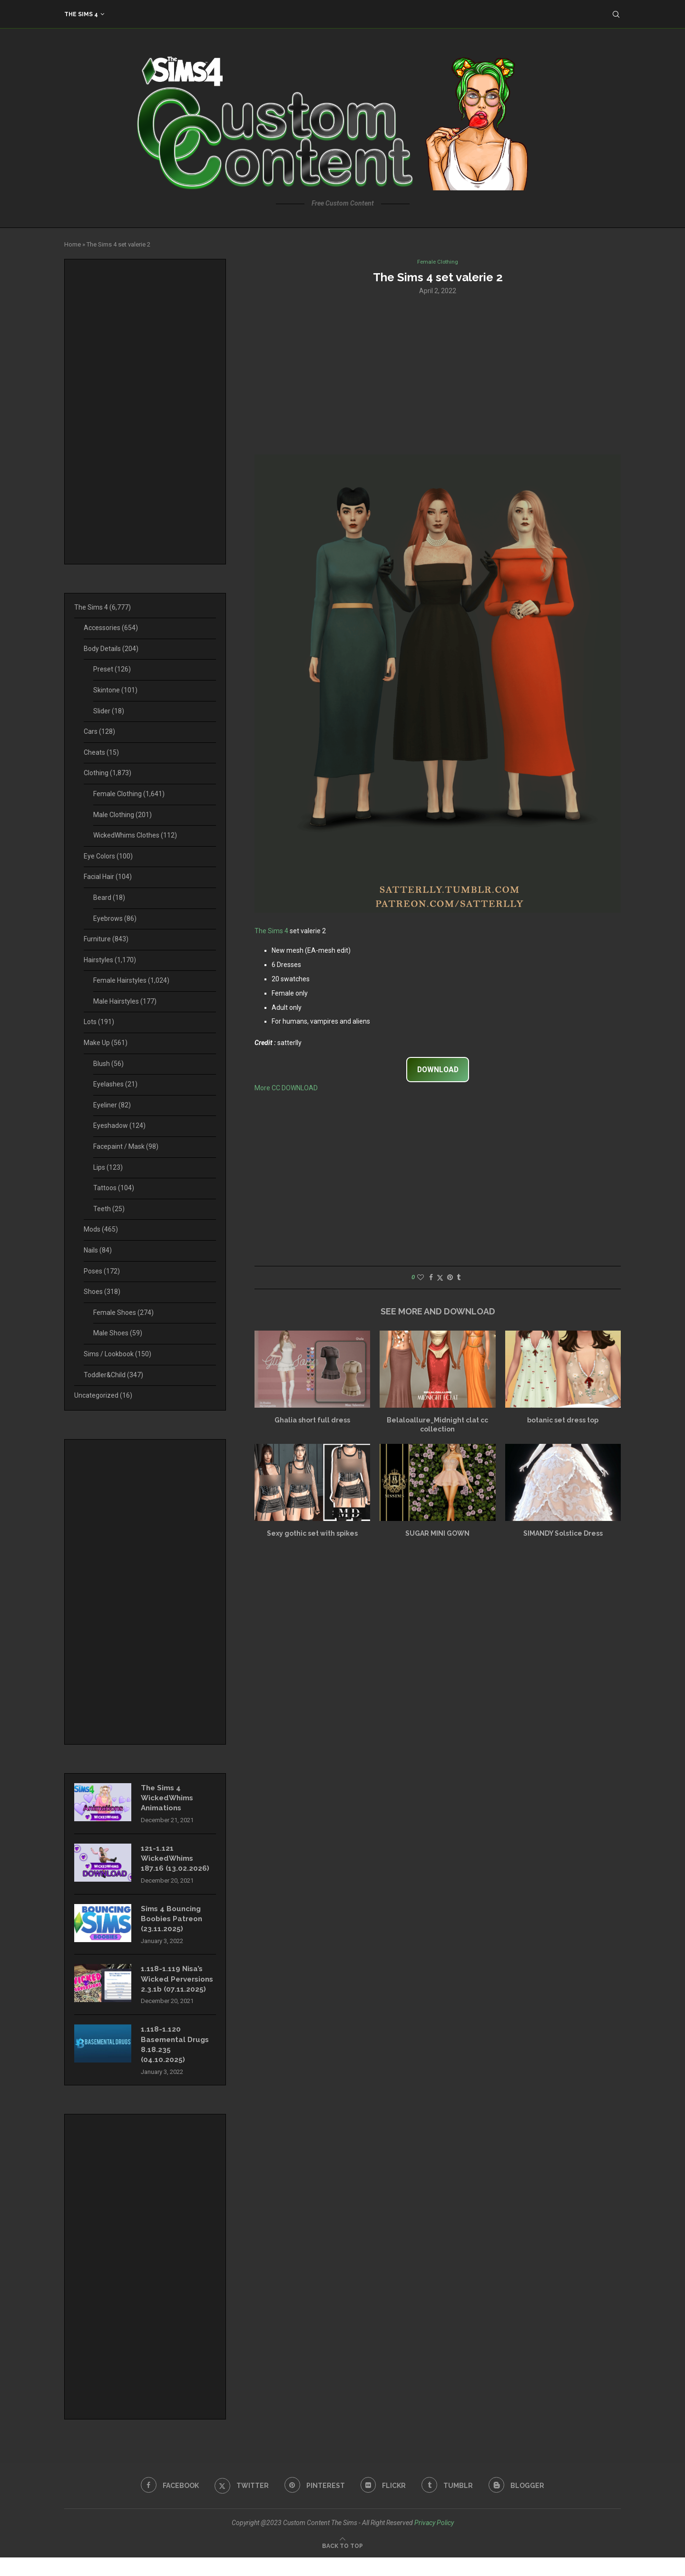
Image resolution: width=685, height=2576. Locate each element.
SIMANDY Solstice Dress (563, 1534)
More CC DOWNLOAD (286, 1089)
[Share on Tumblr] (458, 1278)
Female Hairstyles (131, 980)
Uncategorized (103, 1395)
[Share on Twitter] (440, 1278)
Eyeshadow (119, 1125)
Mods (101, 1229)
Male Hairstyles (125, 1001)
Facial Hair (108, 876)
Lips (108, 1167)
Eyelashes (115, 1084)
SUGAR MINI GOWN (437, 1534)
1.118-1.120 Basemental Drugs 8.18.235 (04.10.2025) (177, 2062)
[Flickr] (384, 2504)
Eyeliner (112, 1105)
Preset (112, 669)
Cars (99, 731)
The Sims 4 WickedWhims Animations (169, 1799)
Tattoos (113, 1188)
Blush (108, 1063)
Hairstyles (110, 960)
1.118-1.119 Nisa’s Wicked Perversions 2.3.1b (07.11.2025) (176, 1989)
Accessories (111, 628)
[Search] (616, 14)
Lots (99, 1022)
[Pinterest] (314, 2504)
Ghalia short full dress (312, 1421)
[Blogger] (520, 2504)
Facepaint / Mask (125, 1146)
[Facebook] (166, 2504)
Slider (108, 711)
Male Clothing (122, 815)
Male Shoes (117, 1333)
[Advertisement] (437, 374)
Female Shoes (123, 1312)
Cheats (101, 752)
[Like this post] (420, 1278)
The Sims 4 (81, 14)
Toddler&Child (113, 1375)
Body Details (111, 648)
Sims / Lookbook (117, 1354)
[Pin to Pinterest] (450, 1278)
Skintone (115, 690)
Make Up (105, 1042)
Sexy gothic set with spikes (312, 1534)
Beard (109, 897)
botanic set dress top (562, 1421)
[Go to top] (342, 2564)
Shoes (102, 1291)
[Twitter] (239, 2504)
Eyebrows (115, 918)
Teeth (109, 1209)
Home (72, 244)
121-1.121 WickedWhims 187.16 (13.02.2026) (175, 1861)
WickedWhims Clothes (135, 835)
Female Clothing (129, 794)
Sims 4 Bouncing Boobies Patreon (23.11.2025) (173, 1922)
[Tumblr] (449, 2504)
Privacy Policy (434, 2541)
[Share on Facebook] (431, 1278)
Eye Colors (108, 856)
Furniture (106, 939)
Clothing (107, 773)
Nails (98, 1250)
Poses (102, 1271)
